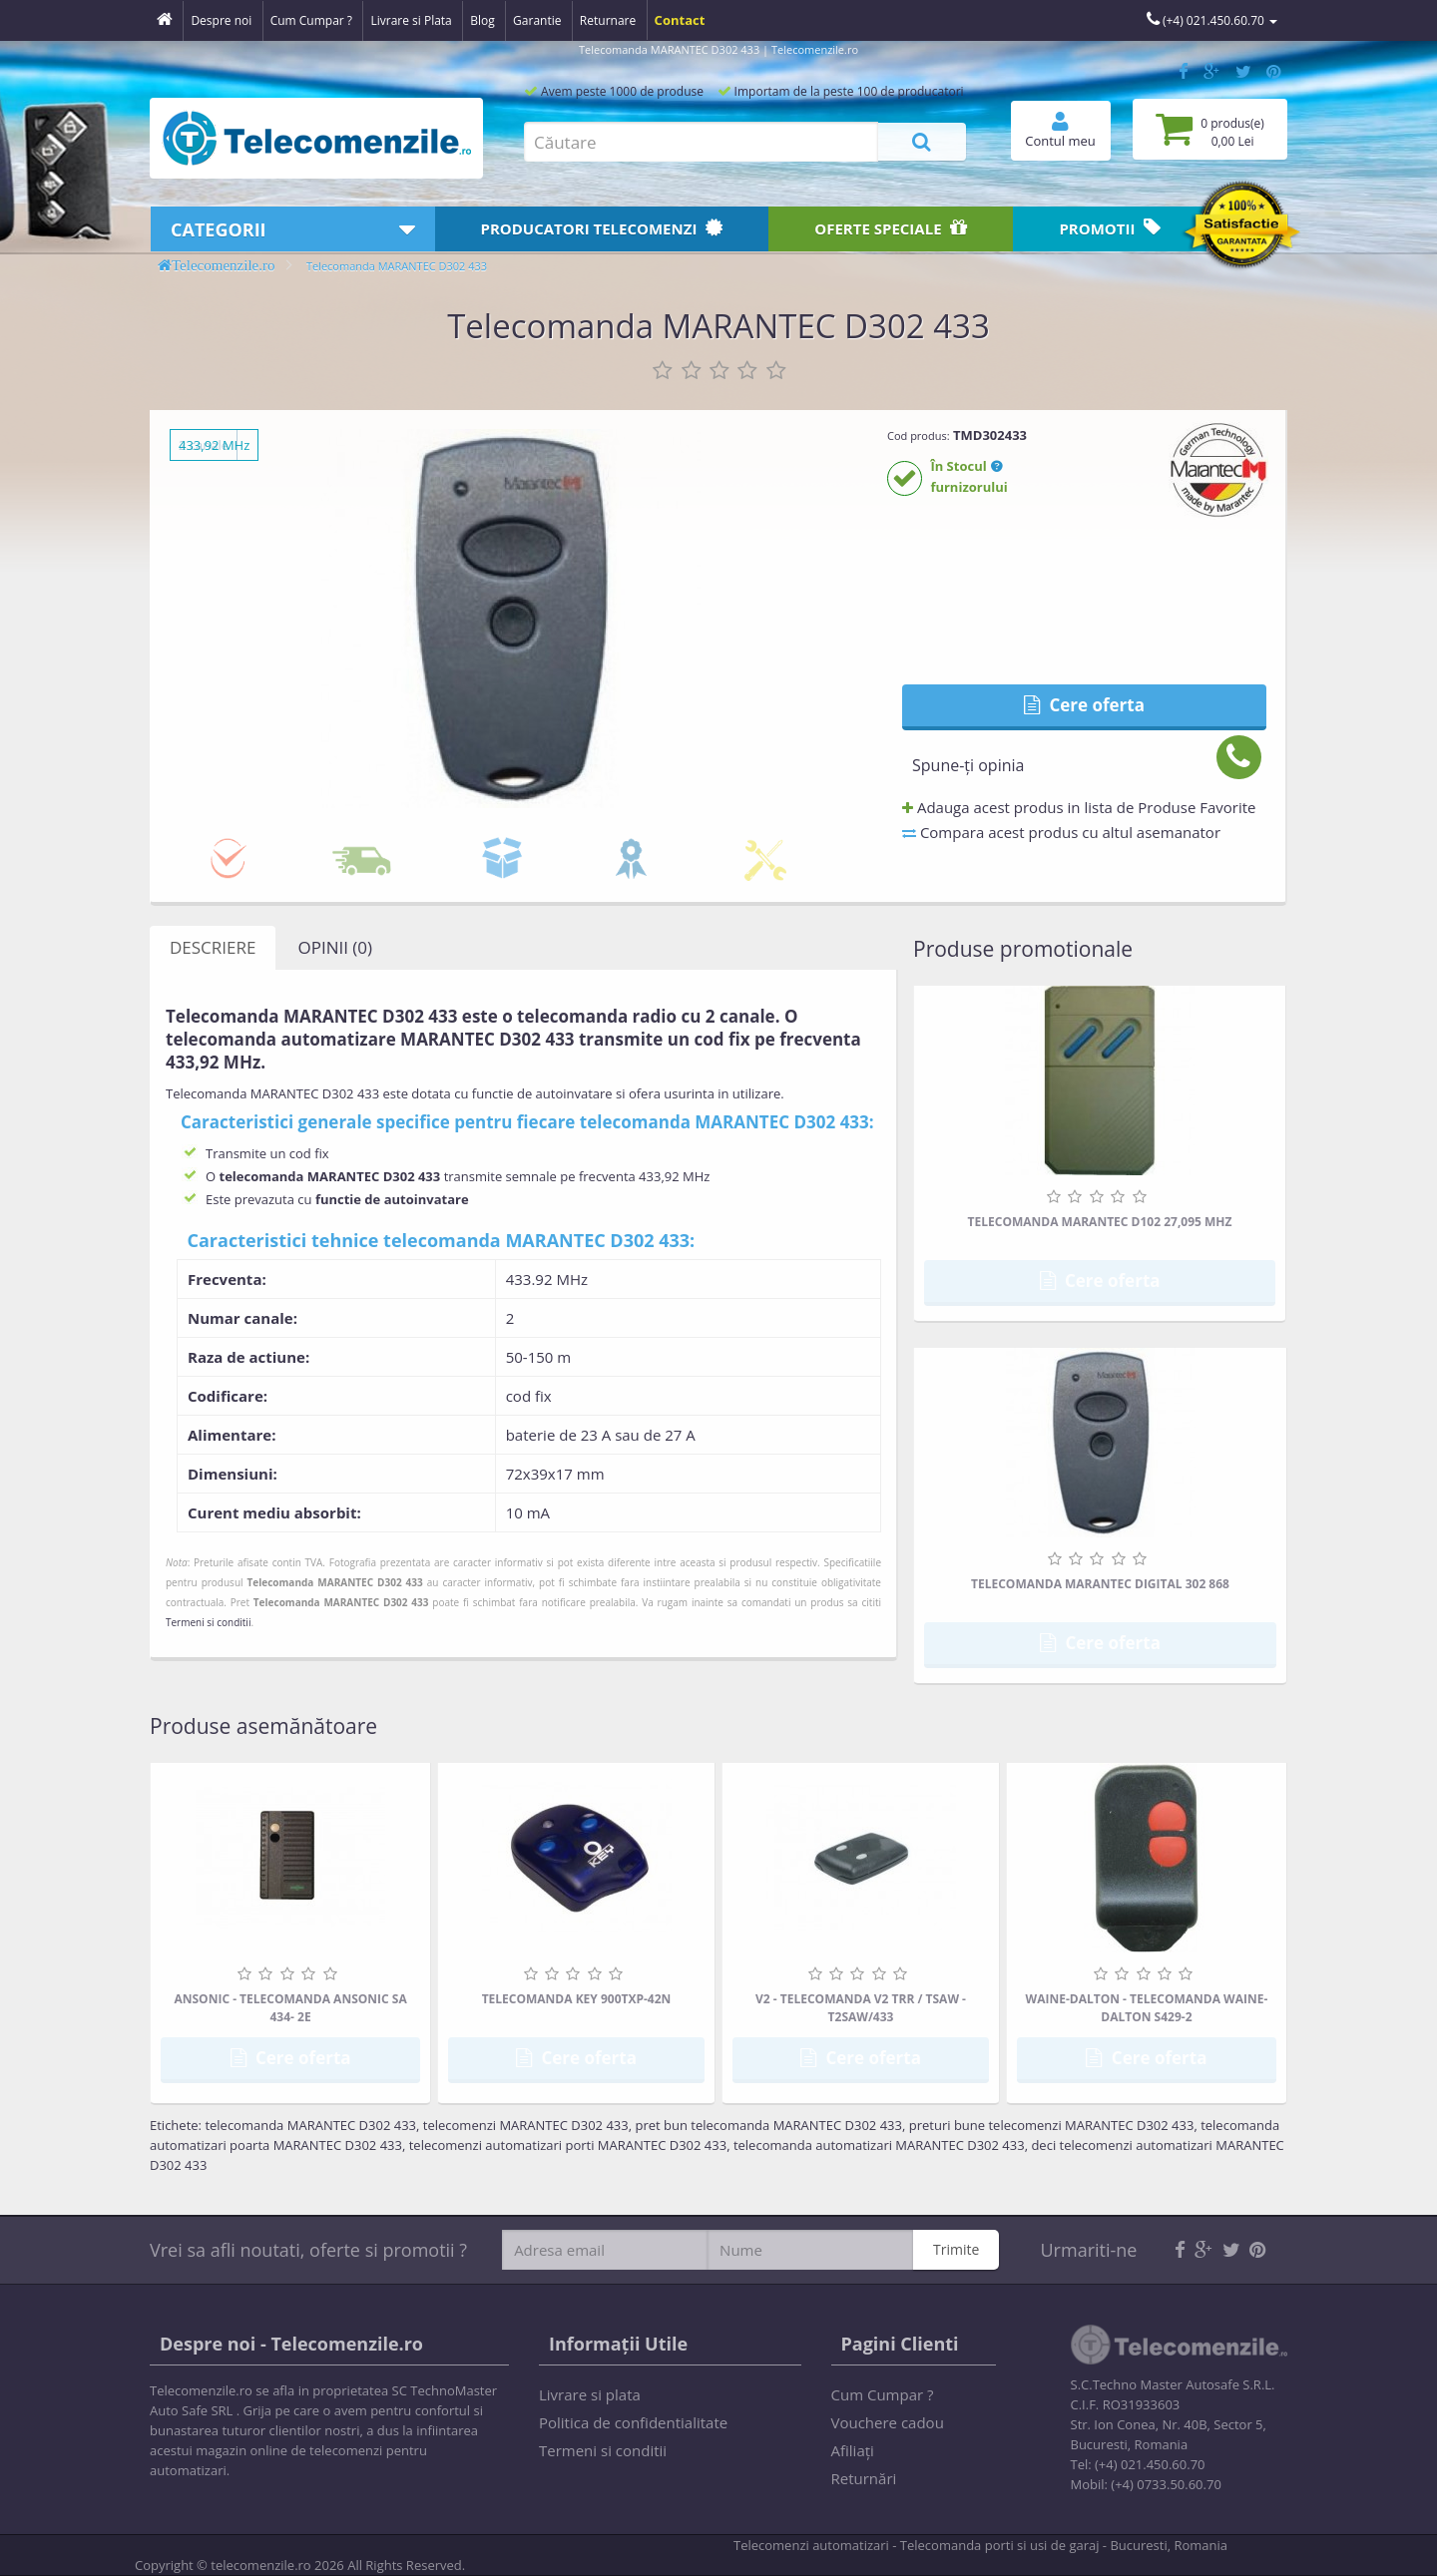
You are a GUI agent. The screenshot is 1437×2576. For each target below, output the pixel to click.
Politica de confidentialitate (633, 2422)
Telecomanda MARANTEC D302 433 (396, 265)
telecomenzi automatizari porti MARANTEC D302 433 (567, 2145)
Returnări (864, 2478)
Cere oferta (1084, 704)
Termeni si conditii (208, 1622)
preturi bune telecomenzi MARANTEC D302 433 (1052, 2125)
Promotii (1110, 227)
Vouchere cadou (887, 2422)
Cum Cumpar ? (882, 2394)
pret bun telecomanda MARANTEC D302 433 (768, 2125)
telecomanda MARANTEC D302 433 (310, 2125)
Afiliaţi (852, 2450)
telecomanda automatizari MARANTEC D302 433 (879, 2145)
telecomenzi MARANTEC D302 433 (526, 2125)
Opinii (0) (334, 947)
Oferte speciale (890, 227)
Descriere (212, 947)
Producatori (602, 227)
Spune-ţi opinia (968, 765)
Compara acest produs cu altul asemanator (1061, 832)
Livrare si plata (590, 2394)
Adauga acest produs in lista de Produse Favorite (1079, 807)
